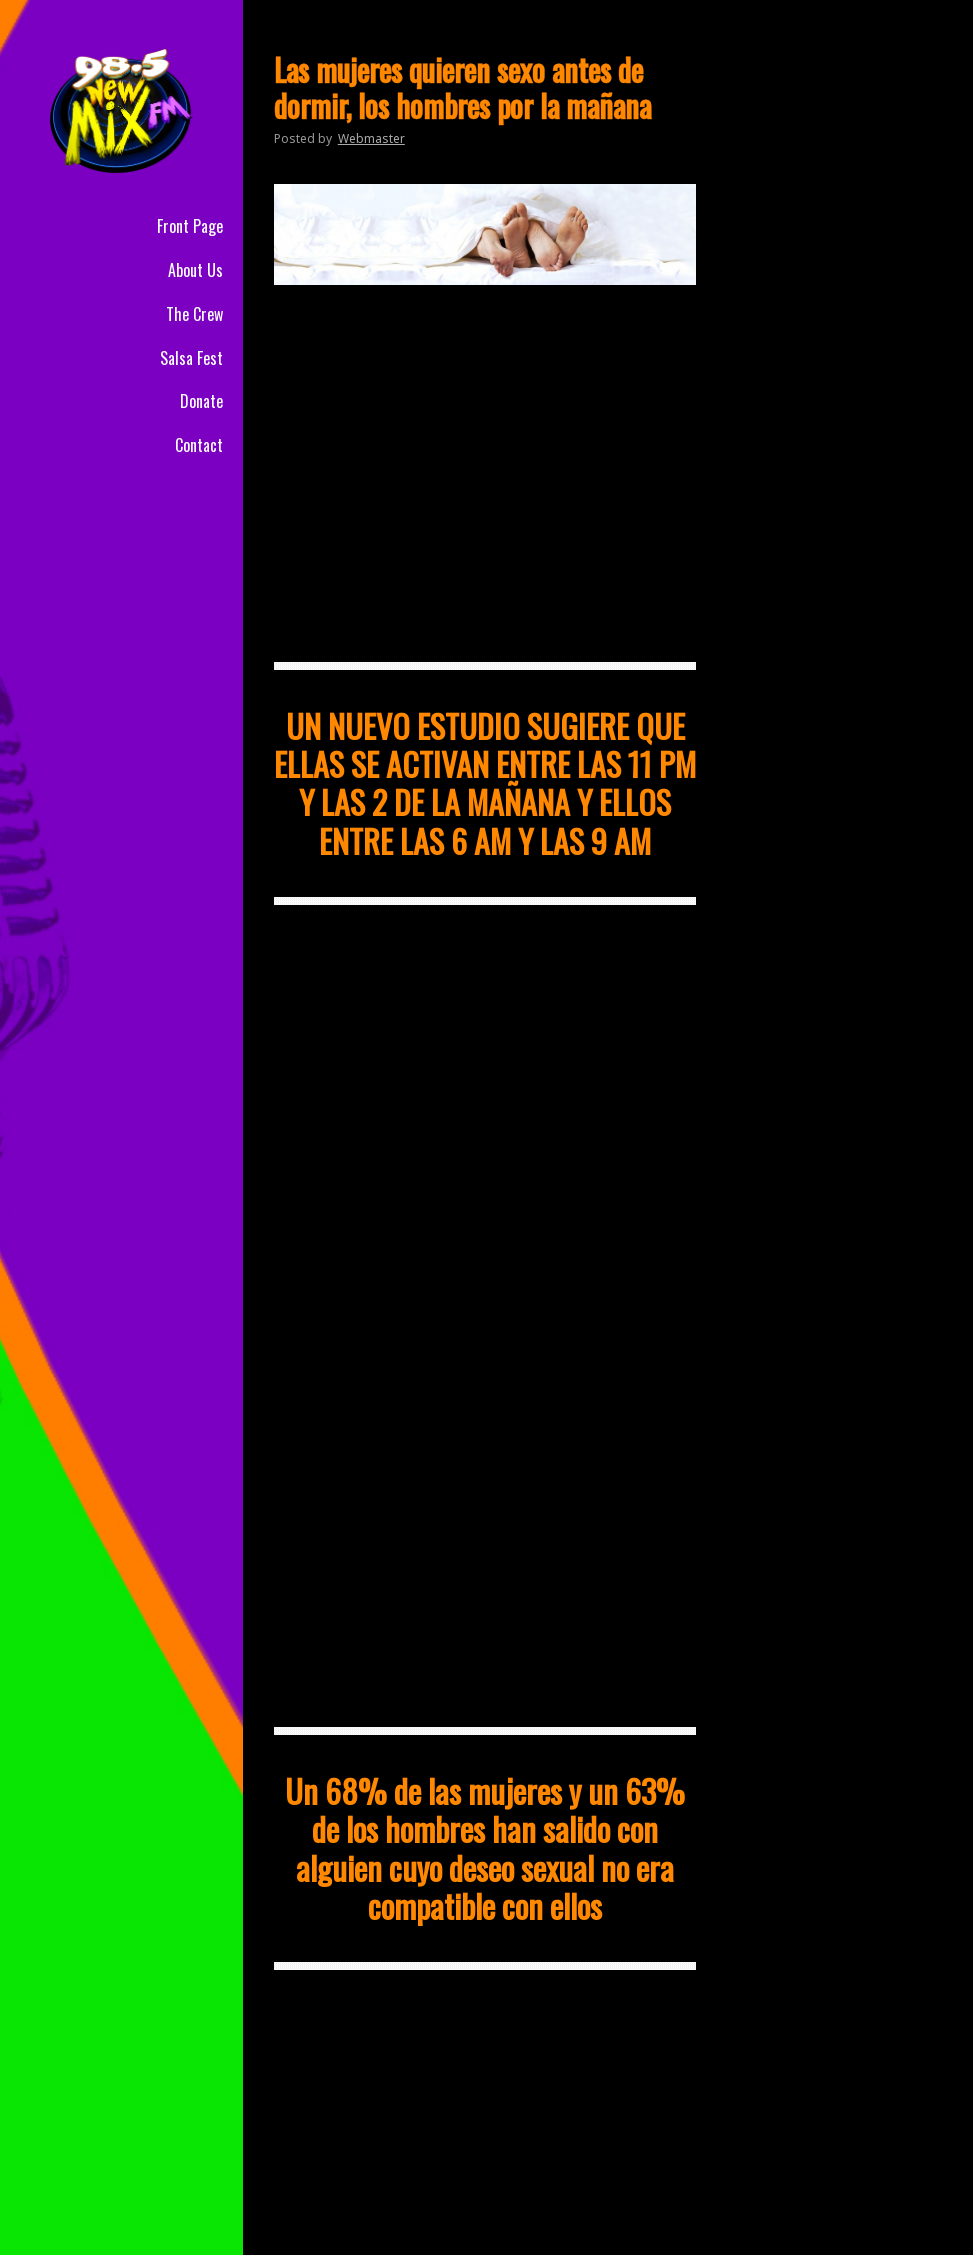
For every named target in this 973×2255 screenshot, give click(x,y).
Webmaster (371, 138)
